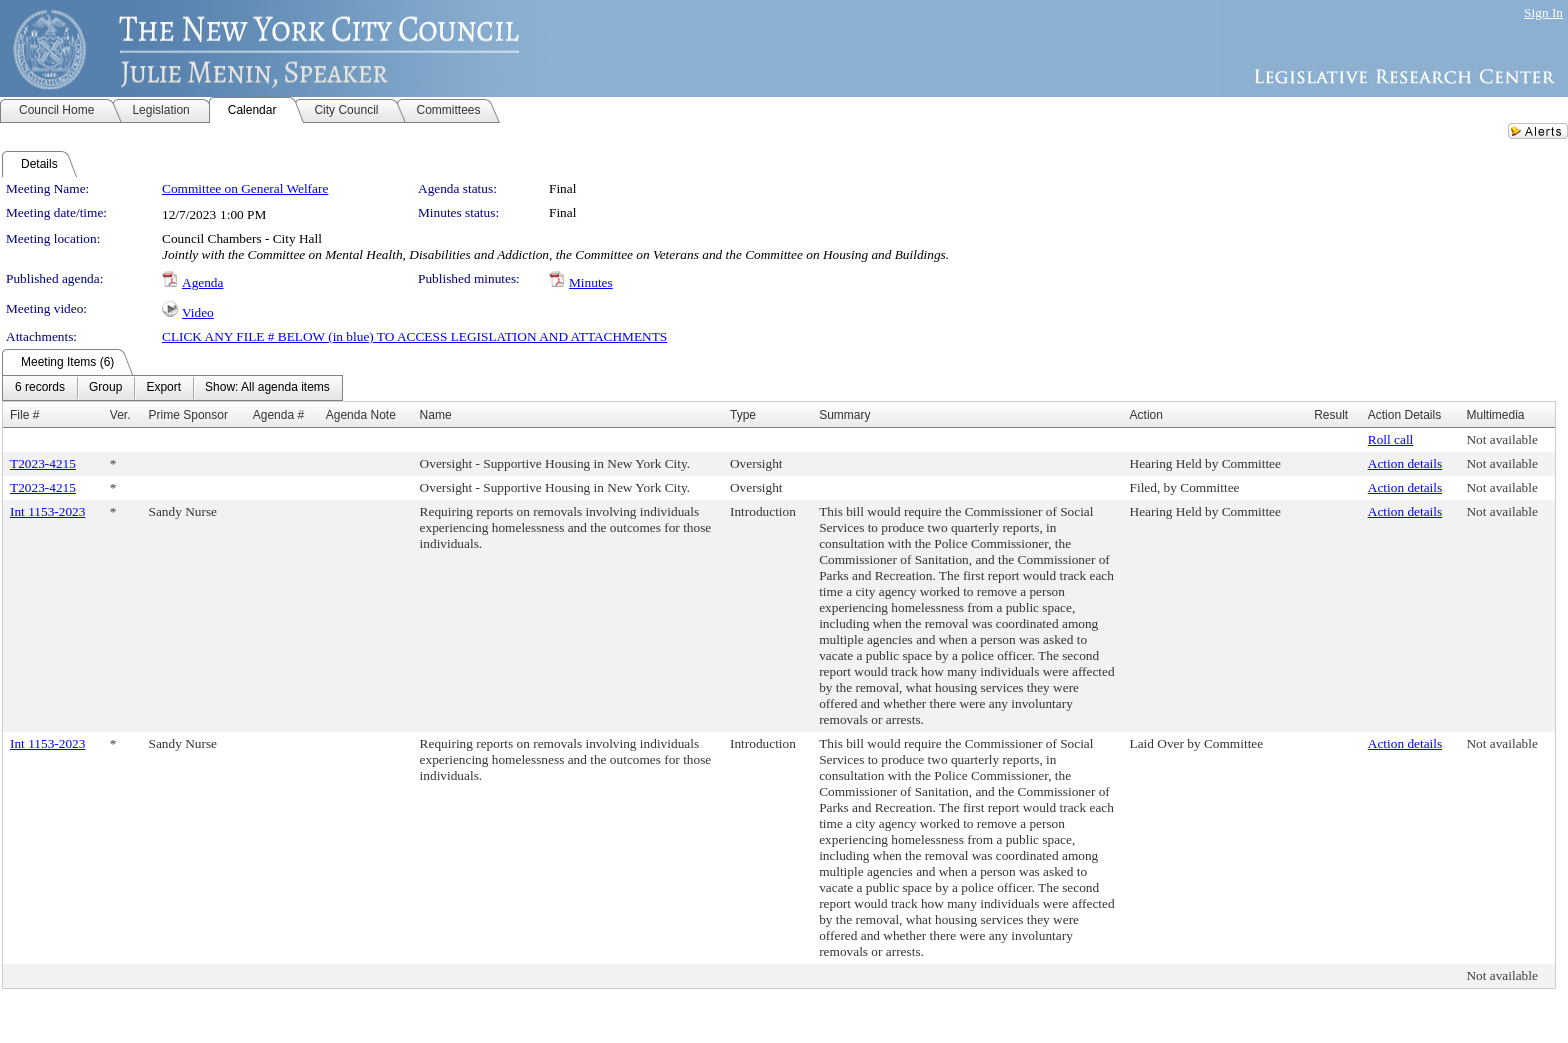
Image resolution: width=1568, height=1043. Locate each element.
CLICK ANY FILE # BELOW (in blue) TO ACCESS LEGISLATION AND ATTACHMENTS (414, 336)
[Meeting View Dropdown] (267, 388)
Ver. (120, 415)
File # (24, 415)
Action (1146, 415)
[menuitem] (40, 388)
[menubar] (172, 388)
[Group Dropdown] (105, 388)
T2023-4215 (43, 463)
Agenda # (278, 415)
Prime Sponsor (188, 415)
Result (1331, 415)
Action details (1405, 463)
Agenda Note (361, 415)
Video (198, 312)
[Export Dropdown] (163, 388)
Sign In (1543, 12)
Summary (844, 415)
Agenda (202, 282)
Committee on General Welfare (245, 188)
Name (436, 415)
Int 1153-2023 (47, 511)
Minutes (591, 282)
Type (743, 415)
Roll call (1391, 439)
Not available (1501, 439)
